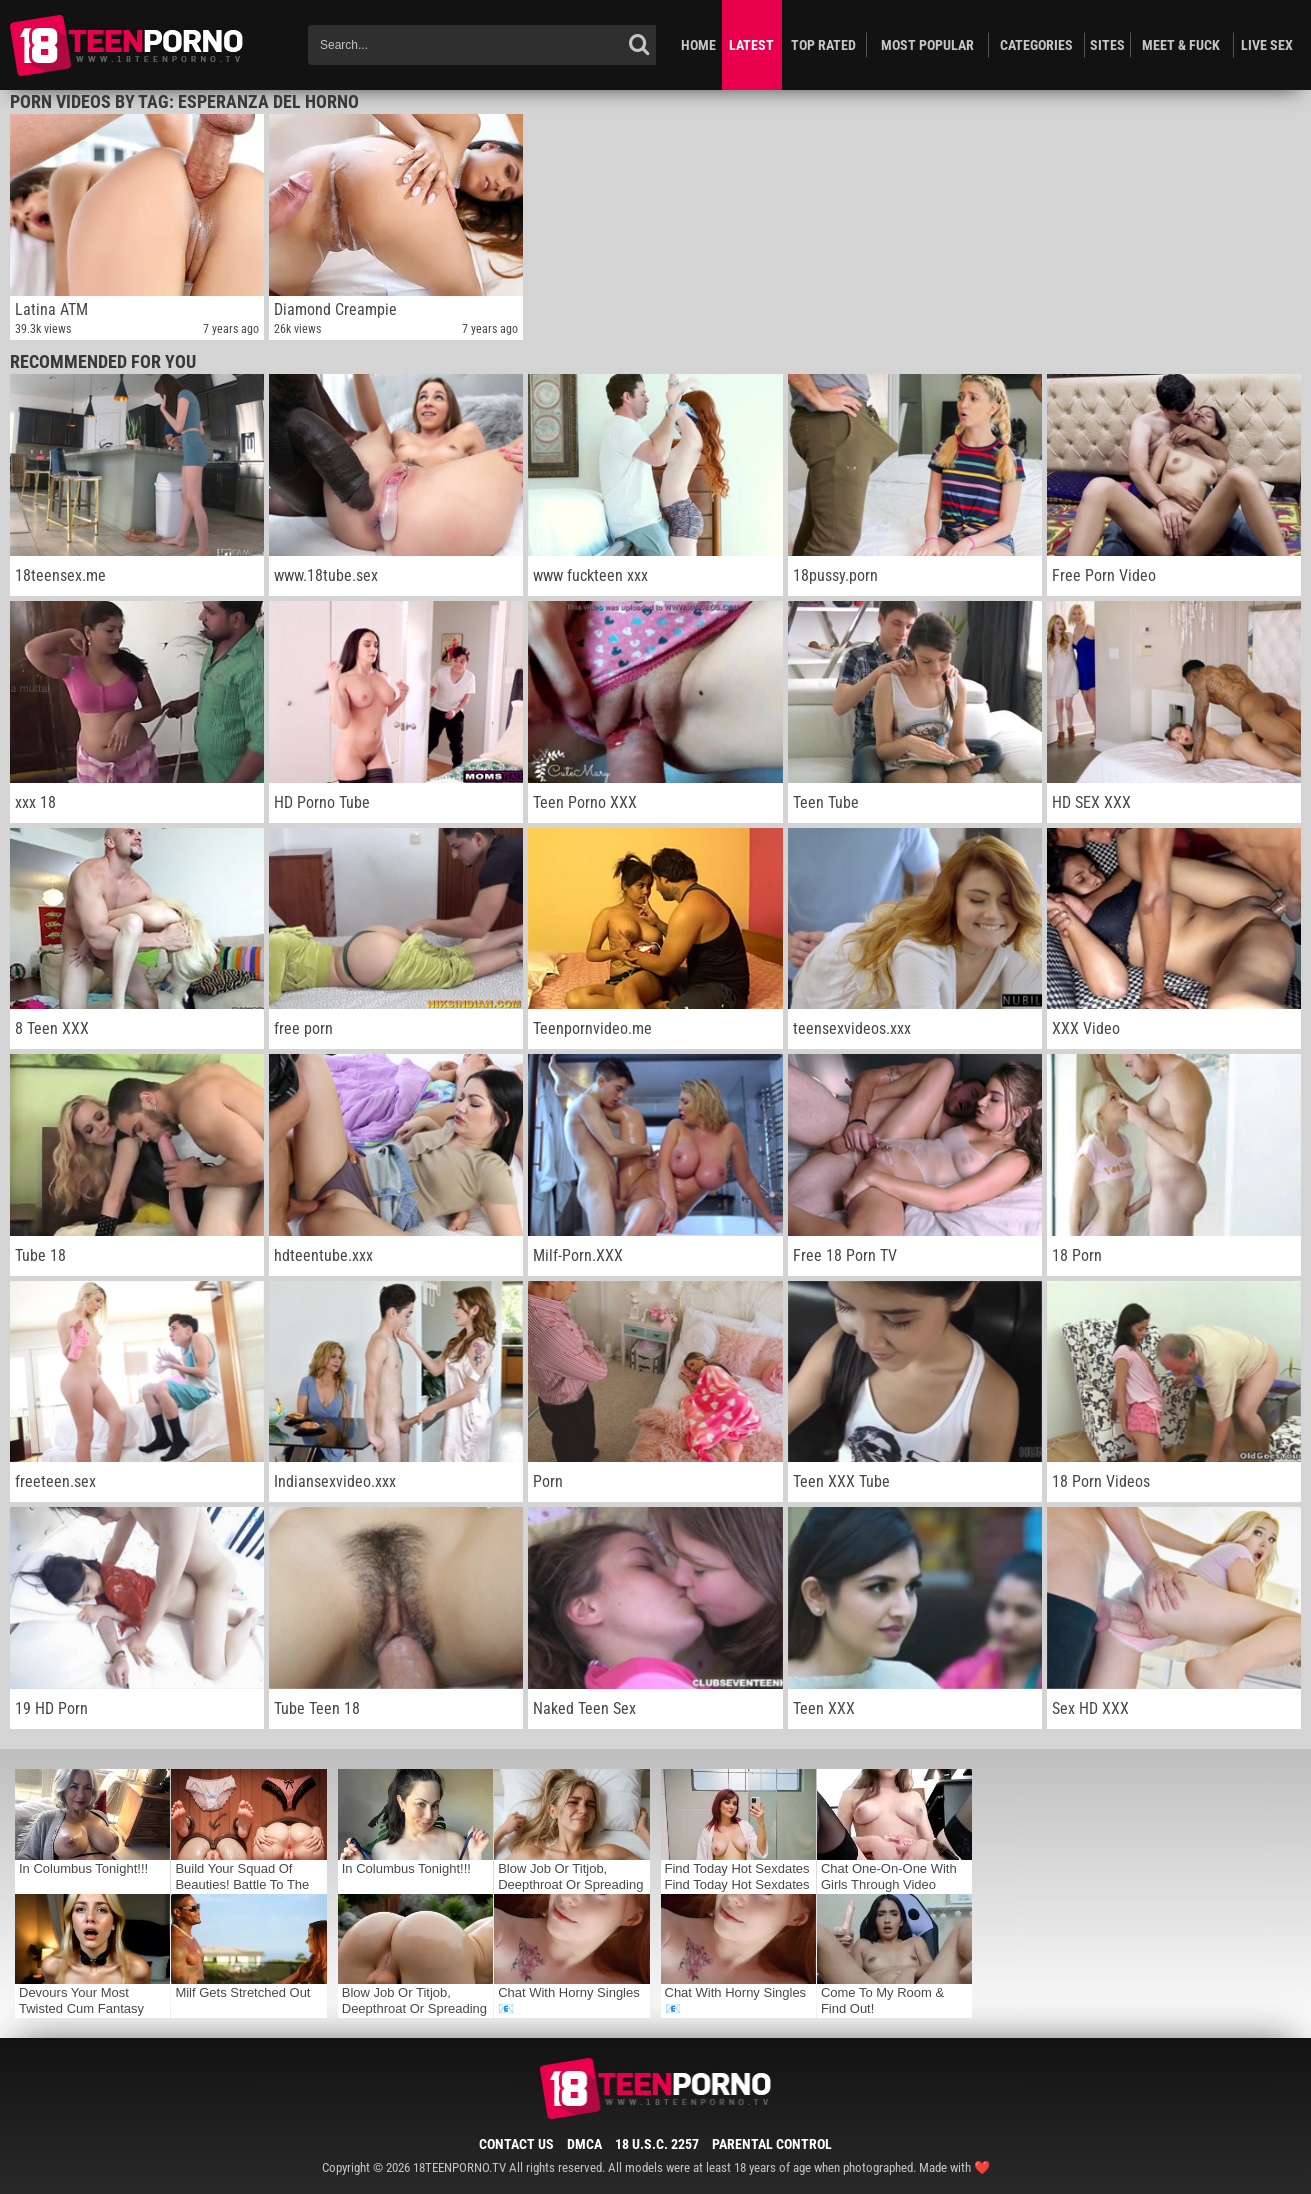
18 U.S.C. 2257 (657, 2144)
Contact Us (516, 2144)
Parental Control (772, 2144)
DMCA (584, 2144)
